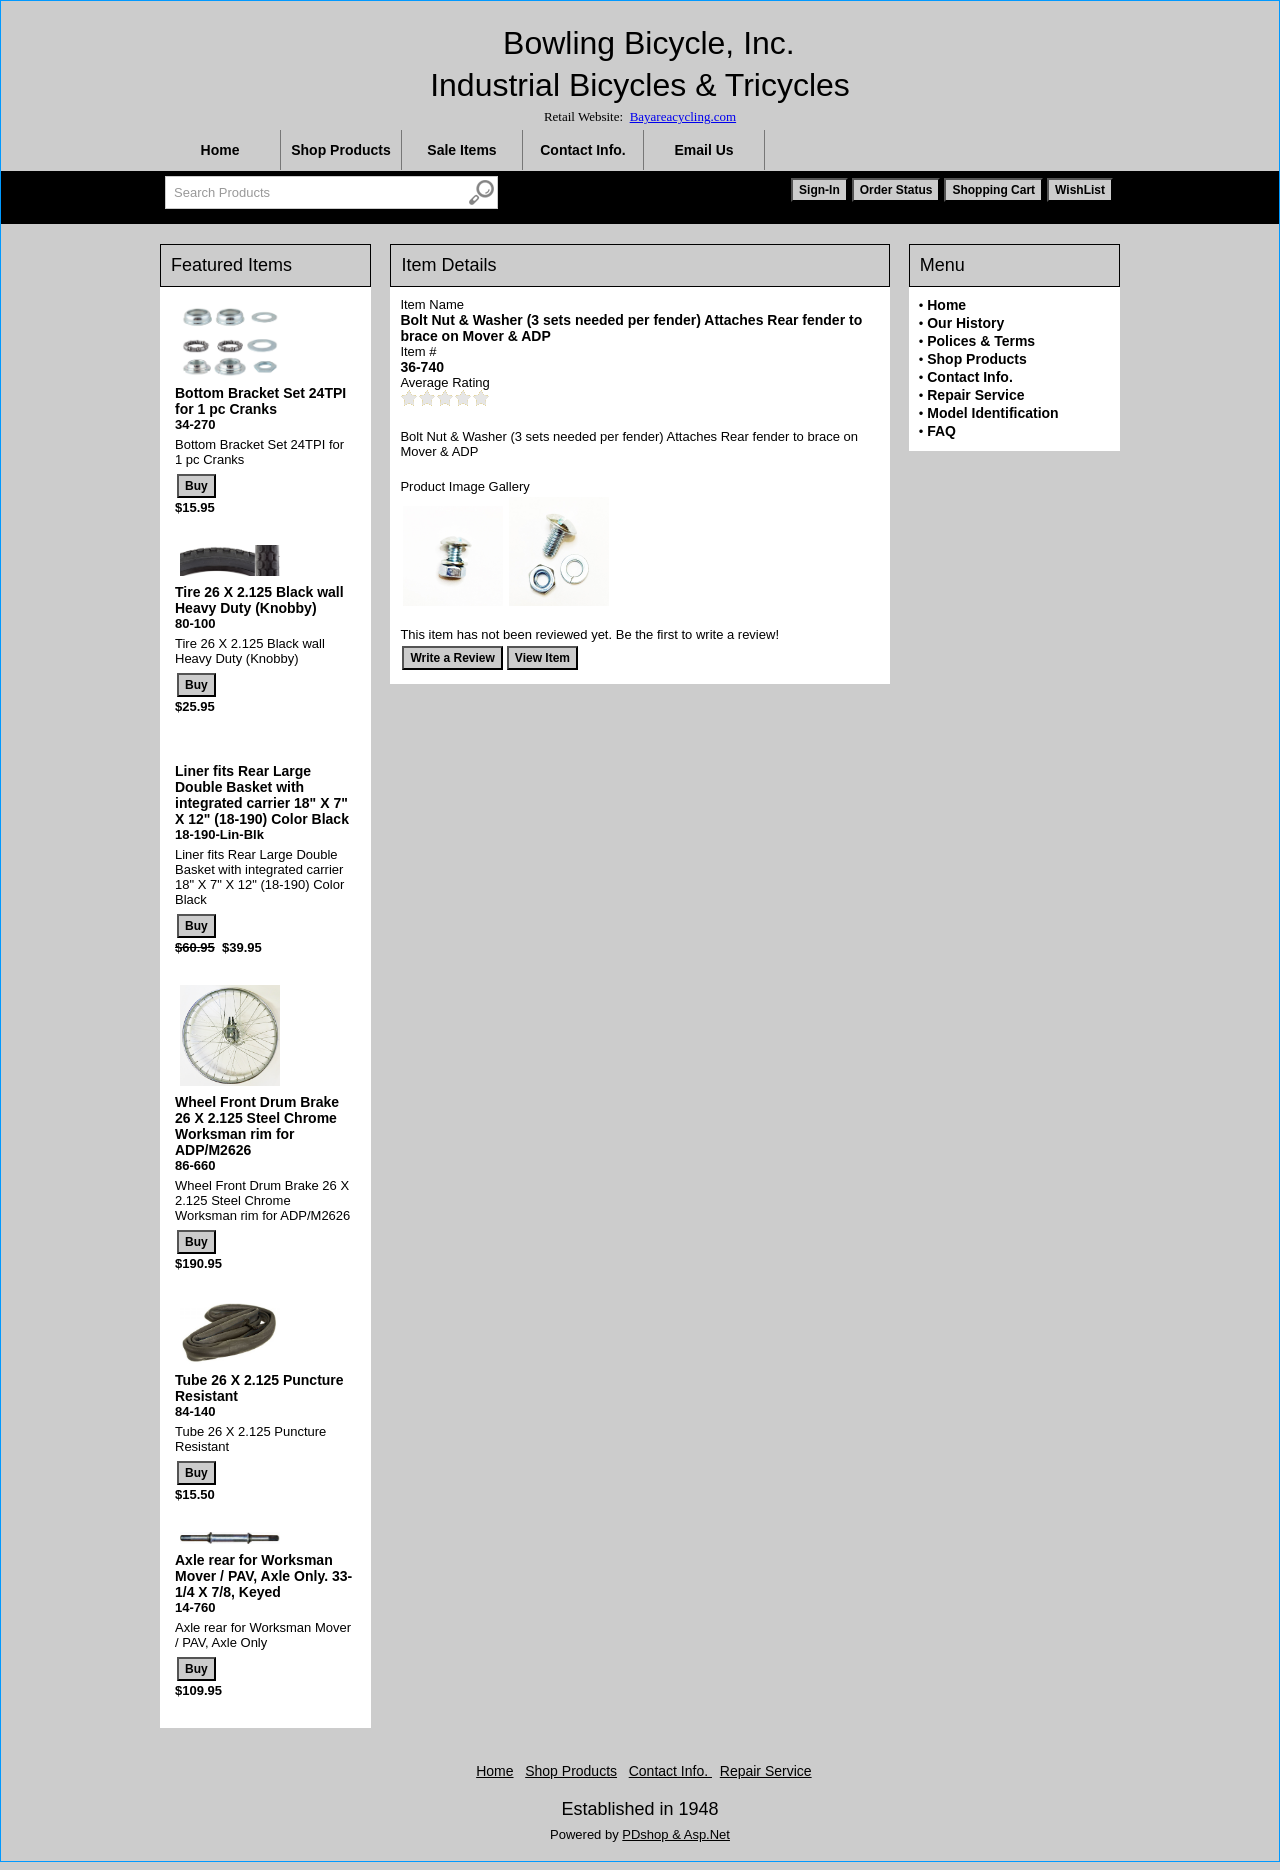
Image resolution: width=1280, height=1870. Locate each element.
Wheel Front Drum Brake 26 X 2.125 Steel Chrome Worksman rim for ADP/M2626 (257, 1126)
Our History (965, 323)
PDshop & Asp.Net (676, 1834)
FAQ (941, 431)
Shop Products (341, 150)
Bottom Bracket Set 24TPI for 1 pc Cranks (260, 401)
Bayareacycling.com (683, 116)
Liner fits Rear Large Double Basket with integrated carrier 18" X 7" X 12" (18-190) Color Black (262, 795)
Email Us (703, 150)
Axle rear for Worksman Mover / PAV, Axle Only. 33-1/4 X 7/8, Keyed (263, 1576)
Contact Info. (583, 150)
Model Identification (992, 413)
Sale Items (461, 150)
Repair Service (975, 395)
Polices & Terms (981, 341)
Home (220, 150)
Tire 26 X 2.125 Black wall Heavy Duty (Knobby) (259, 600)
